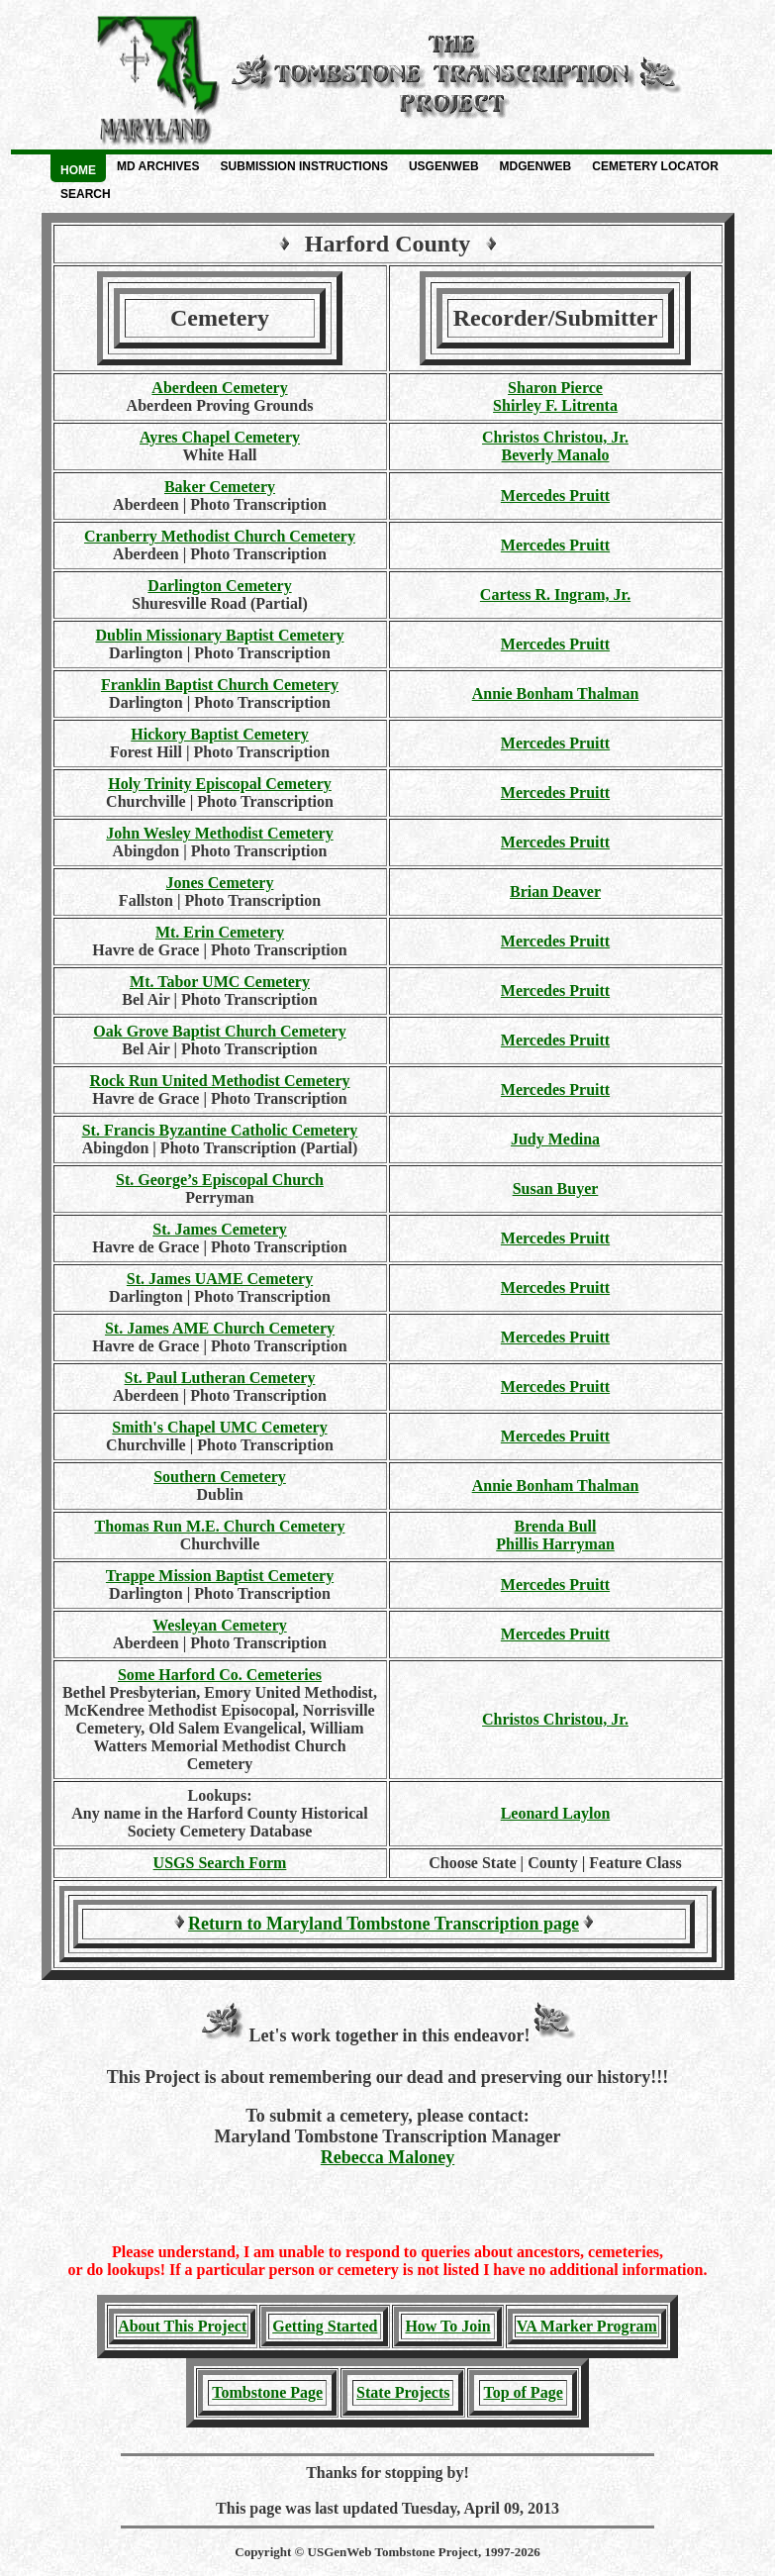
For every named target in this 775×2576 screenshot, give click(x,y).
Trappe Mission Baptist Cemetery (220, 1575)
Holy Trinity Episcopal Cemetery (220, 783)
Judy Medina (555, 1139)
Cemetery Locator (655, 166)
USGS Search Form (220, 1862)
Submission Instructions (304, 166)
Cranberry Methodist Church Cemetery (219, 536)
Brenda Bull (556, 1526)
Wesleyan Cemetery (219, 1625)
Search (85, 194)
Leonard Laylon (556, 1813)
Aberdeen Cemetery (219, 387)
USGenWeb (444, 166)
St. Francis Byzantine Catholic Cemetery (220, 1130)
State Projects (402, 2392)
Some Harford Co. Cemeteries (220, 1674)
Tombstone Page (267, 2392)
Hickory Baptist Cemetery (220, 734)
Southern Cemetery (219, 1476)
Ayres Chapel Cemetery (220, 437)
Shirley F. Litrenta (555, 405)
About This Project (182, 2326)
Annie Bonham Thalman (555, 693)
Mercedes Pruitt (555, 495)
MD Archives (158, 166)
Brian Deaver (555, 891)
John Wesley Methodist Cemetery (219, 833)
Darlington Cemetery (219, 585)
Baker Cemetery (219, 486)
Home (78, 170)
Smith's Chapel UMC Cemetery (219, 1427)
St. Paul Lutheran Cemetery (220, 1377)
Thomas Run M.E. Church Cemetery (219, 1526)
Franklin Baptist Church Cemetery (220, 684)
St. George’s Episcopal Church (220, 1179)
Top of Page (522, 2392)
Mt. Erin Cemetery (219, 932)
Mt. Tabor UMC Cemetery (220, 981)
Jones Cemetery (220, 882)
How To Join (447, 2326)
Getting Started (324, 2326)
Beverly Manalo (556, 454)
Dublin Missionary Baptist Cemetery (219, 635)
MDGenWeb (536, 166)
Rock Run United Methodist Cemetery (219, 1080)
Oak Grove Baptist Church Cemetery (219, 1031)
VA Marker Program (587, 2326)
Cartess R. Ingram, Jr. (555, 594)
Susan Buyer (556, 1188)
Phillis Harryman (555, 1544)
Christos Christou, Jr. (555, 437)
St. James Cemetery (219, 1229)
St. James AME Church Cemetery (220, 1328)
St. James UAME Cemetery (220, 1278)
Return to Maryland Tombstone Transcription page (383, 1923)
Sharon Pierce (555, 387)
